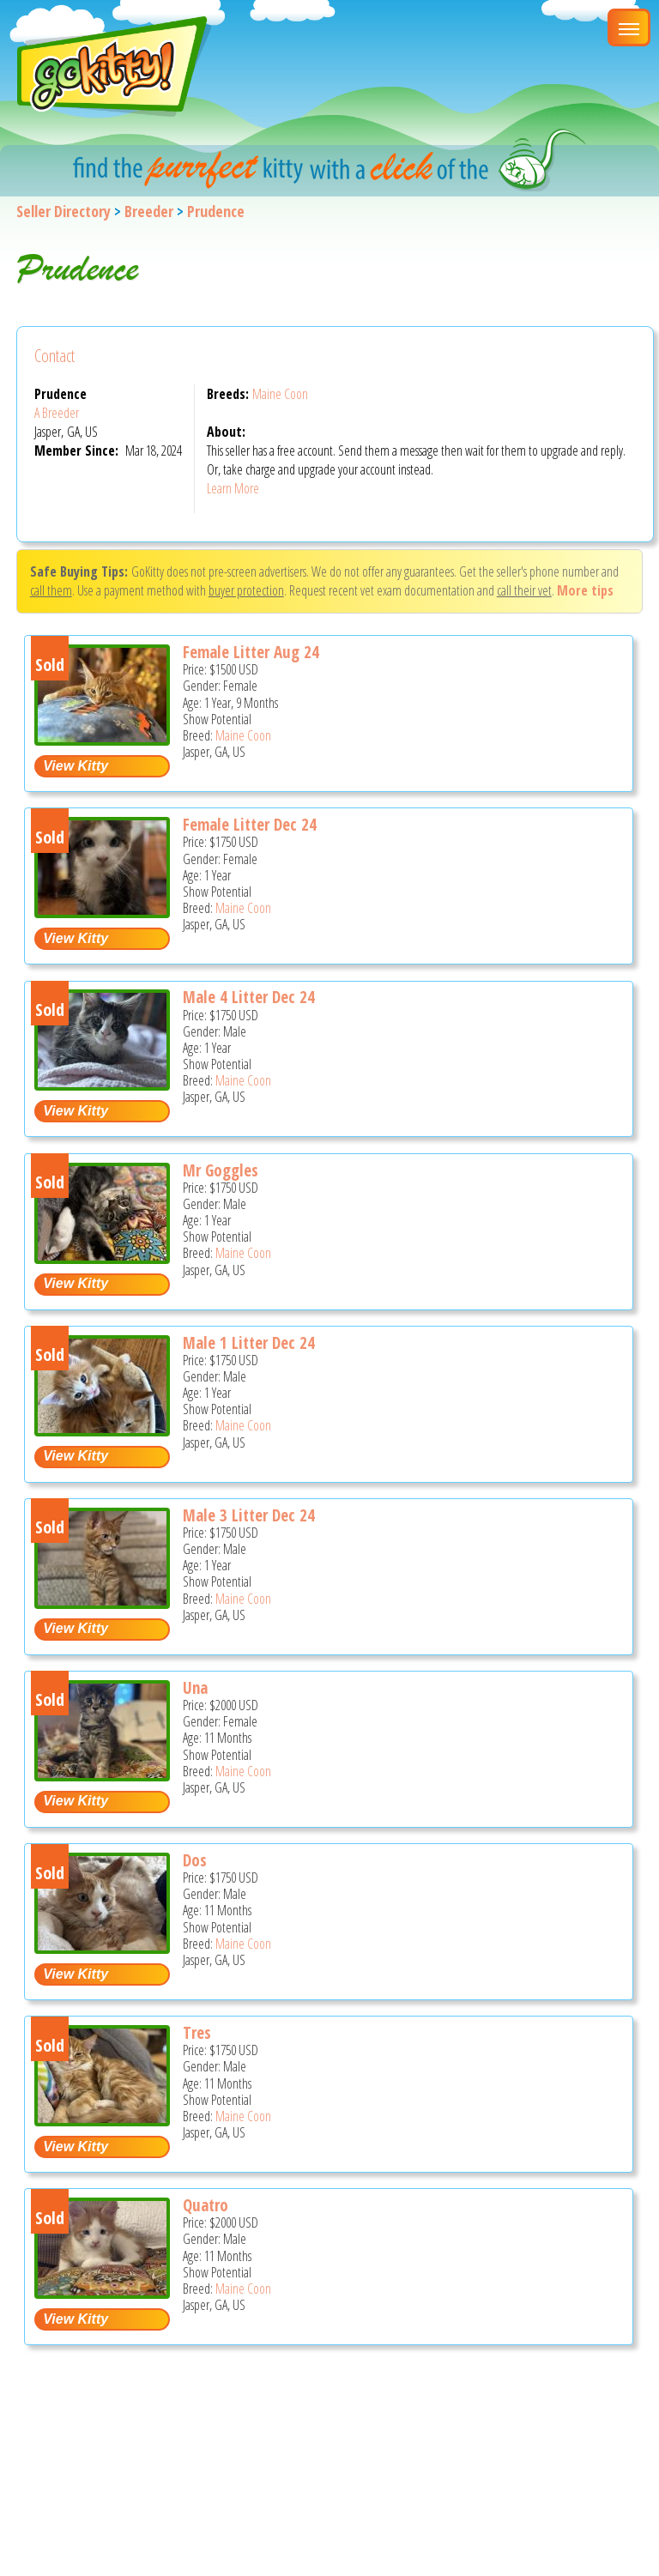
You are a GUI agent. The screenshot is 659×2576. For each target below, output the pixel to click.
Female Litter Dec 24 (250, 824)
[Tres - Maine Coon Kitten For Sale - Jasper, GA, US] (102, 2120)
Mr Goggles (220, 1170)
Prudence (216, 211)
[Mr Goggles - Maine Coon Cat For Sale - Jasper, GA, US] (102, 1257)
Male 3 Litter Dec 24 (249, 1515)
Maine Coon (280, 393)
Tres (197, 2033)
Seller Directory (63, 211)
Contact (54, 355)
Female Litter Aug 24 (251, 652)
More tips (585, 590)
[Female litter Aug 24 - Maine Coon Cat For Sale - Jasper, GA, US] (102, 739)
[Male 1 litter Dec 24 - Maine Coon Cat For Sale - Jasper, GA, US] (102, 1430)
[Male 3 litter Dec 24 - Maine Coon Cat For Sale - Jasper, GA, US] (102, 1602)
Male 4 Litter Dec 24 (249, 997)
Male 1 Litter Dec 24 (249, 1343)
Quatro (205, 2205)
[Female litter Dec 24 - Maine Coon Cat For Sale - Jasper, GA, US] (102, 911)
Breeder (148, 211)
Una (195, 1688)
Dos (195, 1860)
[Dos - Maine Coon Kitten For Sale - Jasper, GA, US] (102, 1947)
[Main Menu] (629, 27)
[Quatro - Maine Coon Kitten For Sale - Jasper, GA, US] (102, 2292)
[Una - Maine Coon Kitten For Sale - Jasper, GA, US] (102, 1775)
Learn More (233, 488)
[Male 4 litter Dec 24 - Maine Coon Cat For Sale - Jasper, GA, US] (102, 1084)
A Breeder (56, 412)
